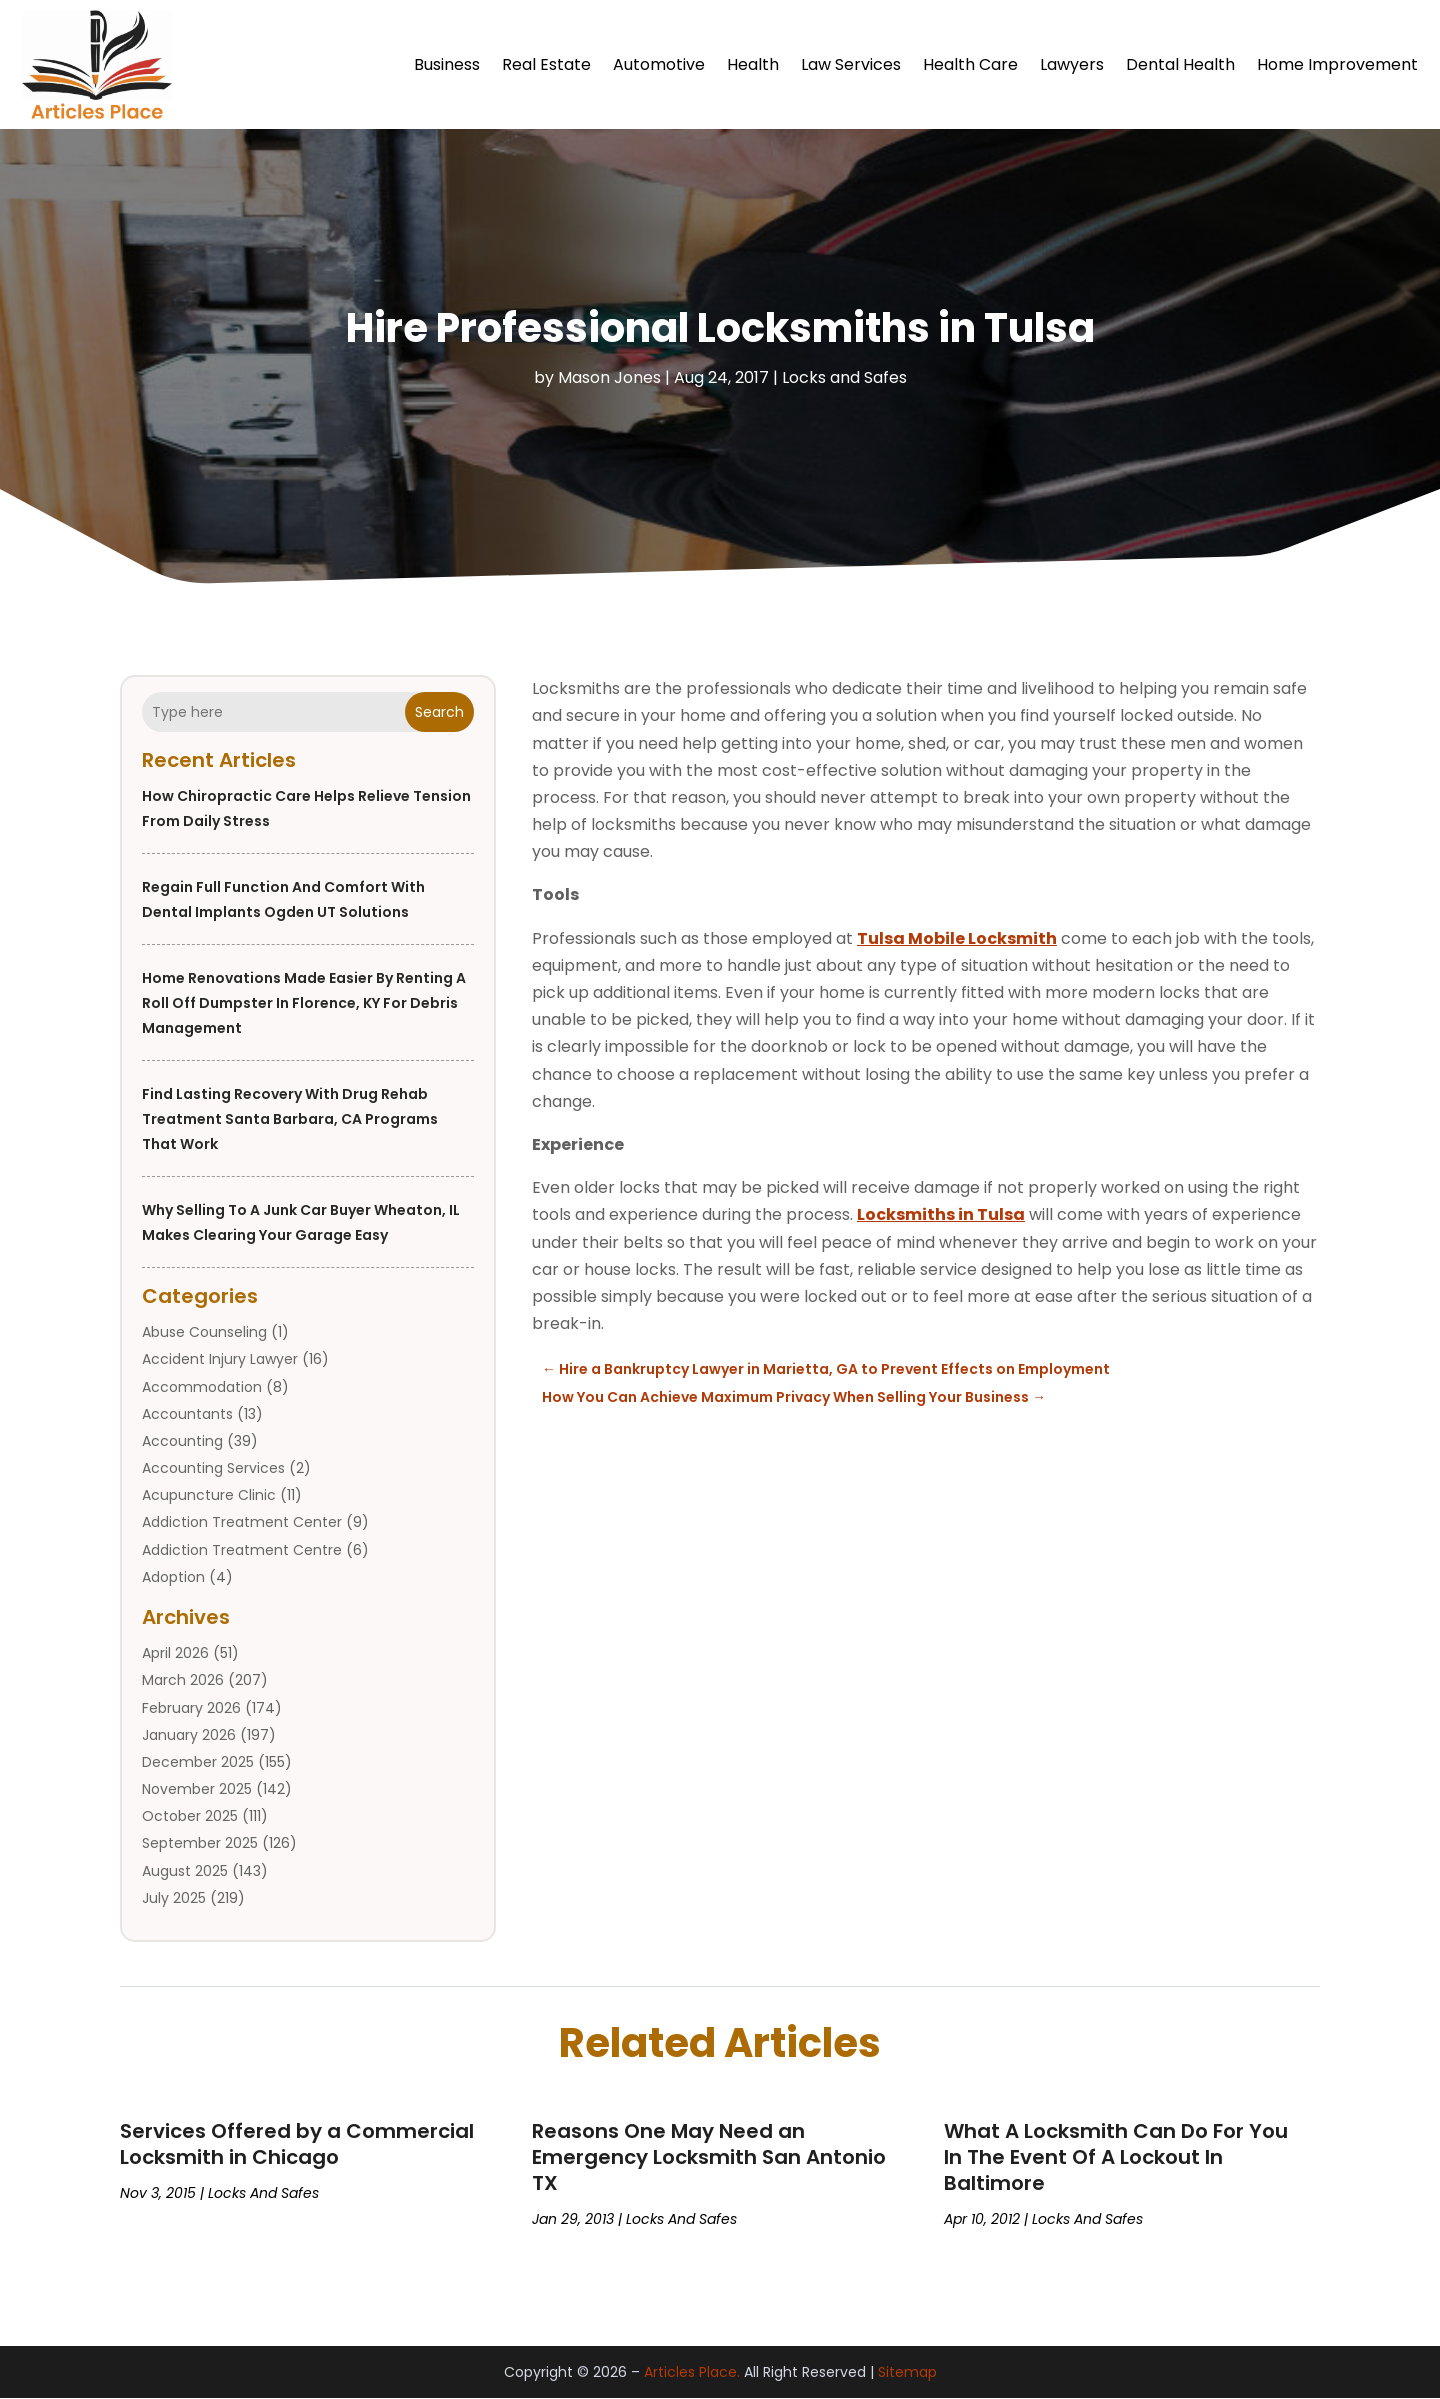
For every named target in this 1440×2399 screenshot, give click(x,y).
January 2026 (189, 1735)
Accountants (187, 1414)
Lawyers (1072, 64)
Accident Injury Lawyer (220, 1360)
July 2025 (174, 1898)
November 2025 (197, 1789)
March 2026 (183, 1681)
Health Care (970, 64)
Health (753, 64)
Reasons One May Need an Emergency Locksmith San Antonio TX (709, 2157)
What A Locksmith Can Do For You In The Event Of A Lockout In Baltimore (1116, 2157)
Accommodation (202, 1387)
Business (447, 64)
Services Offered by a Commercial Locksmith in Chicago (297, 2144)
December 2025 (198, 1762)
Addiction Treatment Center (242, 1523)
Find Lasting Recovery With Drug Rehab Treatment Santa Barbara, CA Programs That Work (290, 1119)
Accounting (182, 1441)
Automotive (659, 64)
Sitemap (907, 2372)
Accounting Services (213, 1468)
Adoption (173, 1577)
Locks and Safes (844, 377)
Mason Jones (609, 377)
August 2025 (185, 1871)
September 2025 (200, 1844)
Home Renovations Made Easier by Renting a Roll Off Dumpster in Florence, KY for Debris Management (304, 1003)
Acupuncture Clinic (209, 1495)
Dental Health (1180, 64)
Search (439, 712)
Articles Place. (692, 2372)
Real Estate (546, 64)
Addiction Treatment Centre (242, 1550)
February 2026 (191, 1708)
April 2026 (175, 1653)
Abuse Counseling (204, 1332)
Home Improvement (1337, 64)
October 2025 (190, 1816)
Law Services (851, 64)
